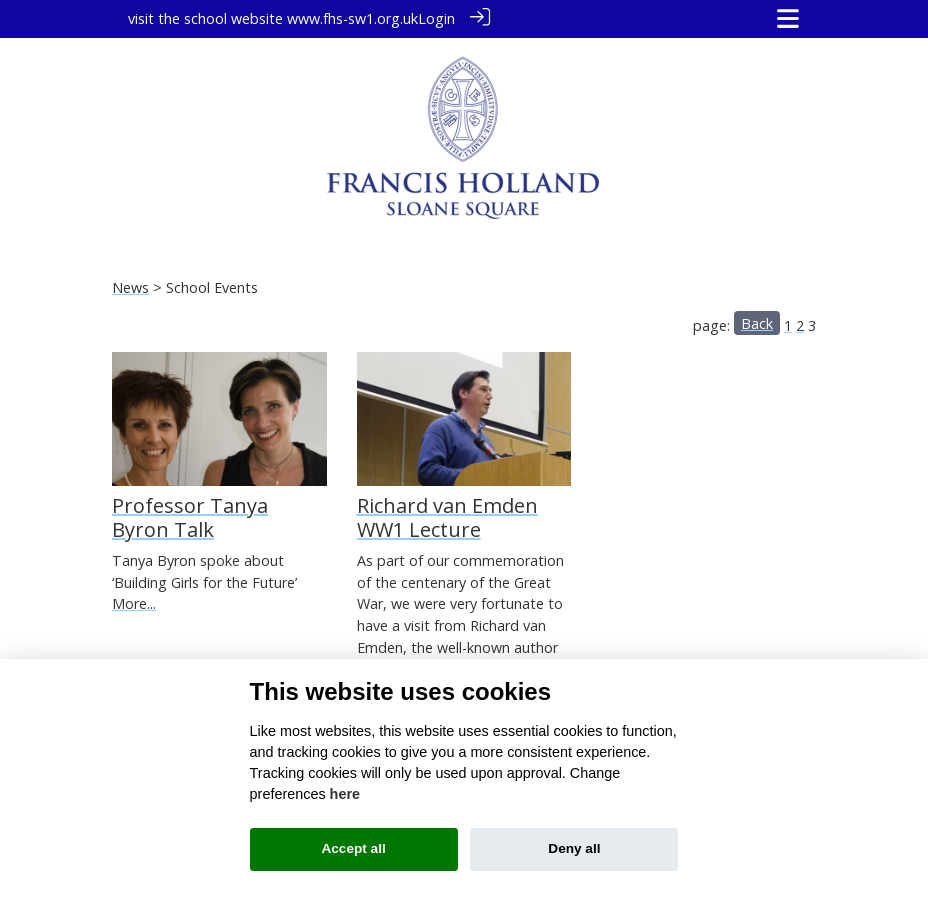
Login (436, 18)
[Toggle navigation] (788, 18)
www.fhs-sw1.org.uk (352, 18)
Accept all (353, 848)
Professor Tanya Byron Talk (190, 516)
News (130, 286)
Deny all (574, 848)
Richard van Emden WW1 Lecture (447, 516)
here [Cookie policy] (345, 794)
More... (134, 602)
